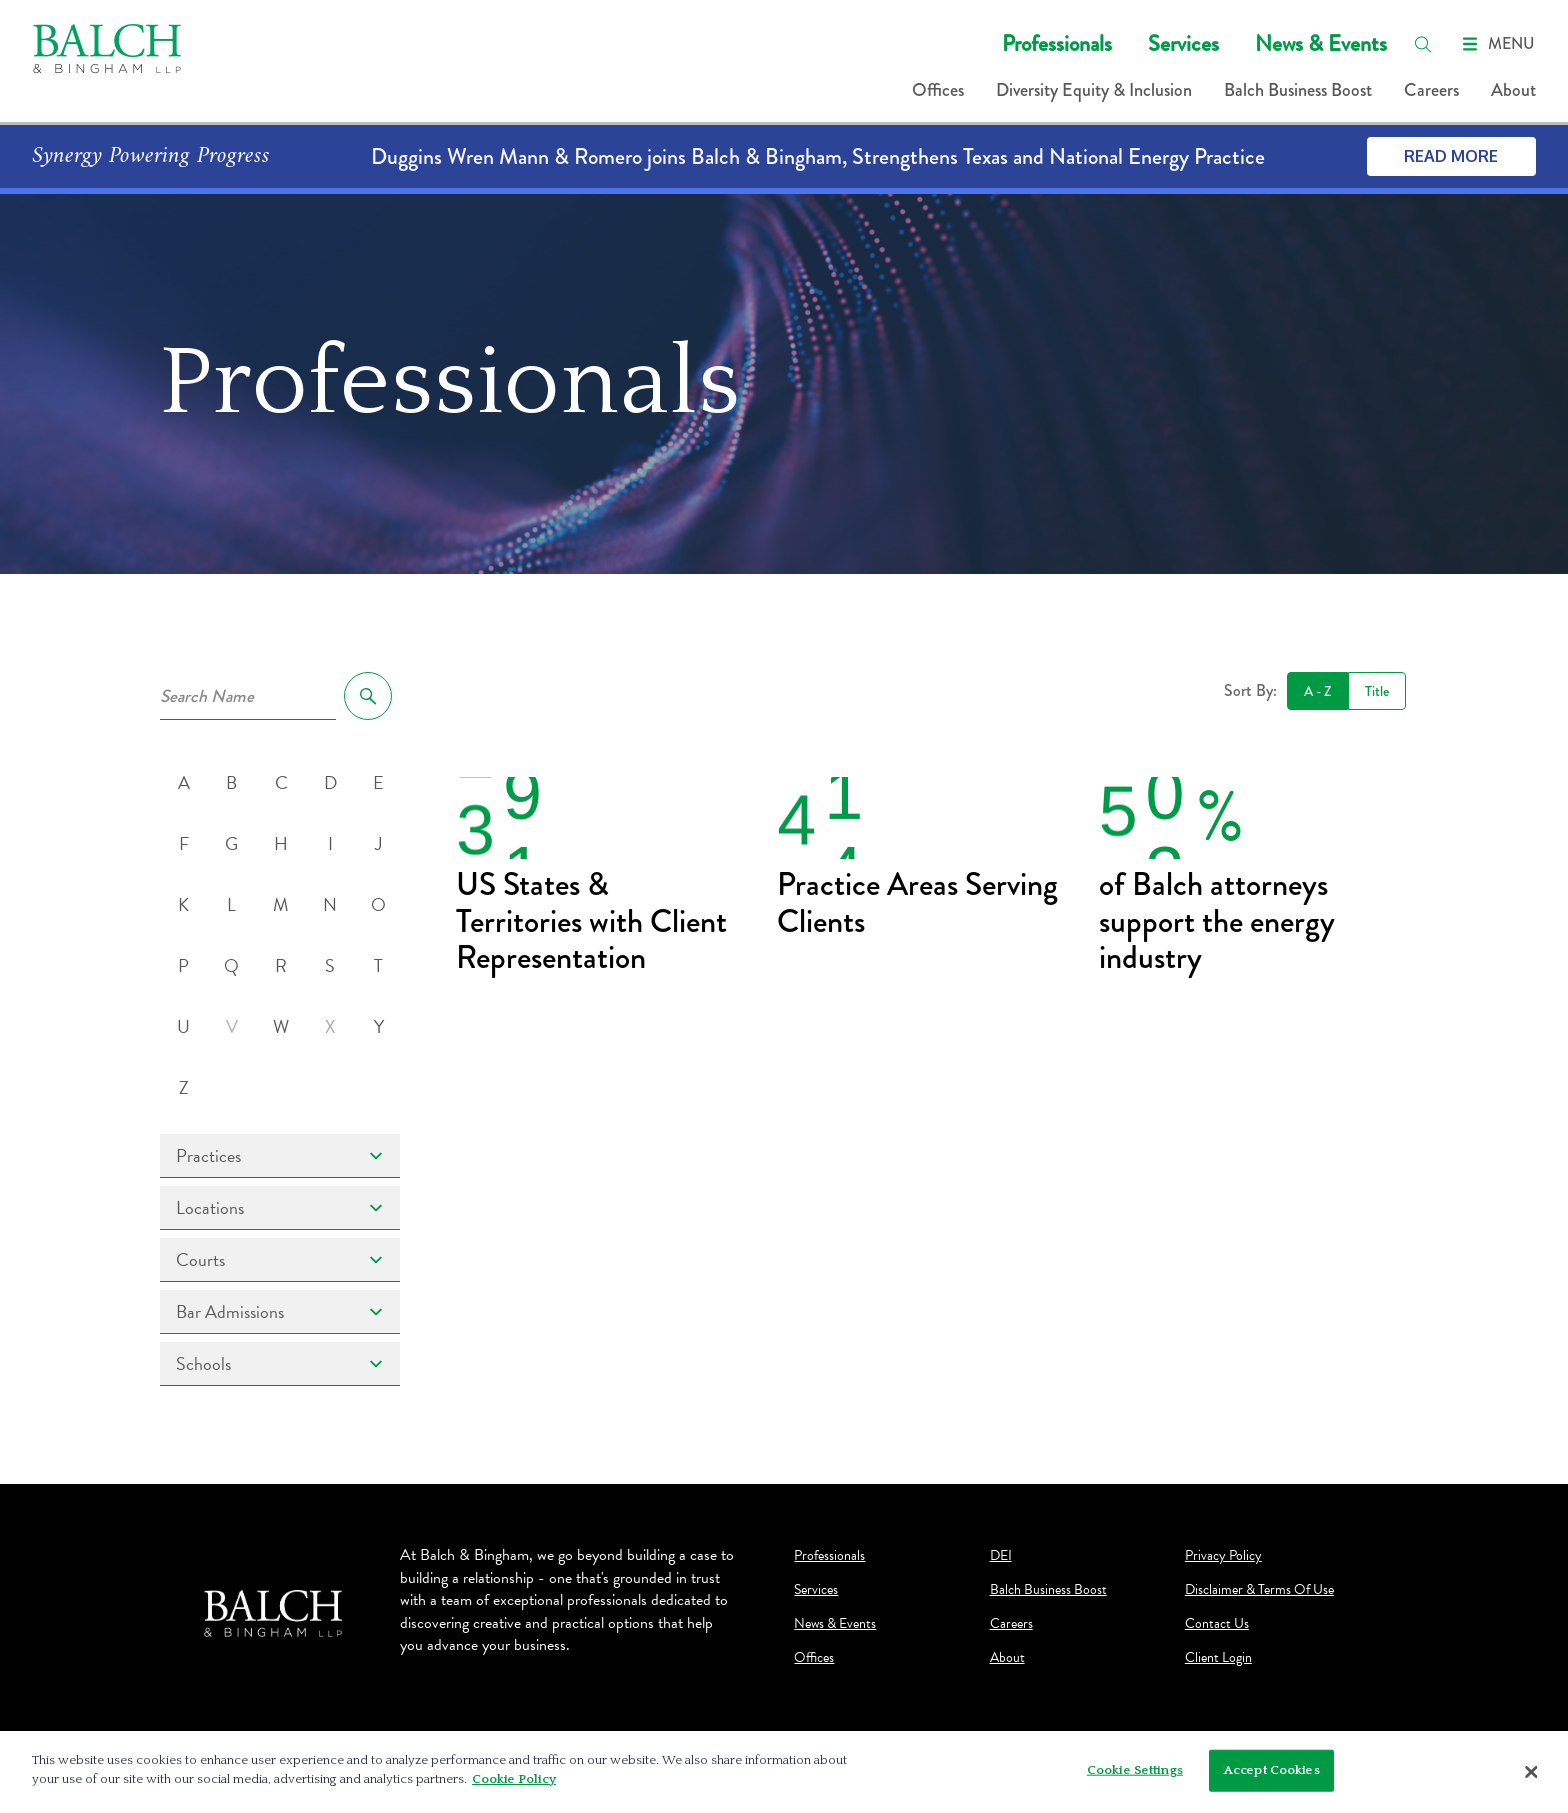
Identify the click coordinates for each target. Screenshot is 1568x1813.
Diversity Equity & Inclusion (1094, 90)
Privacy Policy (1223, 1556)
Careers (1431, 90)
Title (1377, 691)
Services (1183, 43)
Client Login (1218, 1658)
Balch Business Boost (1298, 90)
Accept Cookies (1272, 1773)
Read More (1451, 156)
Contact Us (1217, 1624)
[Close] (1532, 1775)
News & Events (1321, 43)
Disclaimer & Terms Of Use (1259, 1590)
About (1513, 90)
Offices (938, 90)
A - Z (1317, 691)
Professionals (1057, 43)
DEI (1001, 1556)
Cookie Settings (1135, 1773)
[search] (1423, 44)
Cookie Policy (514, 1782)
